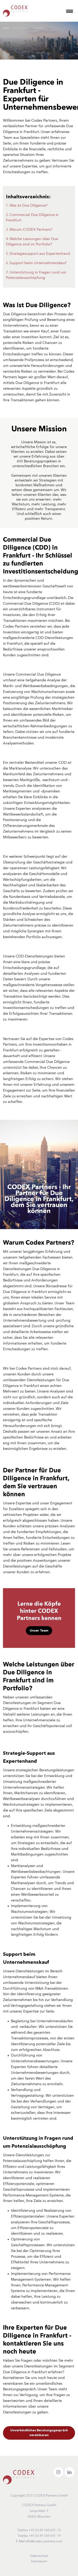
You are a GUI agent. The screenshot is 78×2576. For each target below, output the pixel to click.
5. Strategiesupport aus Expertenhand (38, 254)
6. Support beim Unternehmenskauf (36, 263)
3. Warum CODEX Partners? (29, 229)
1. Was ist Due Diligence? (27, 205)
